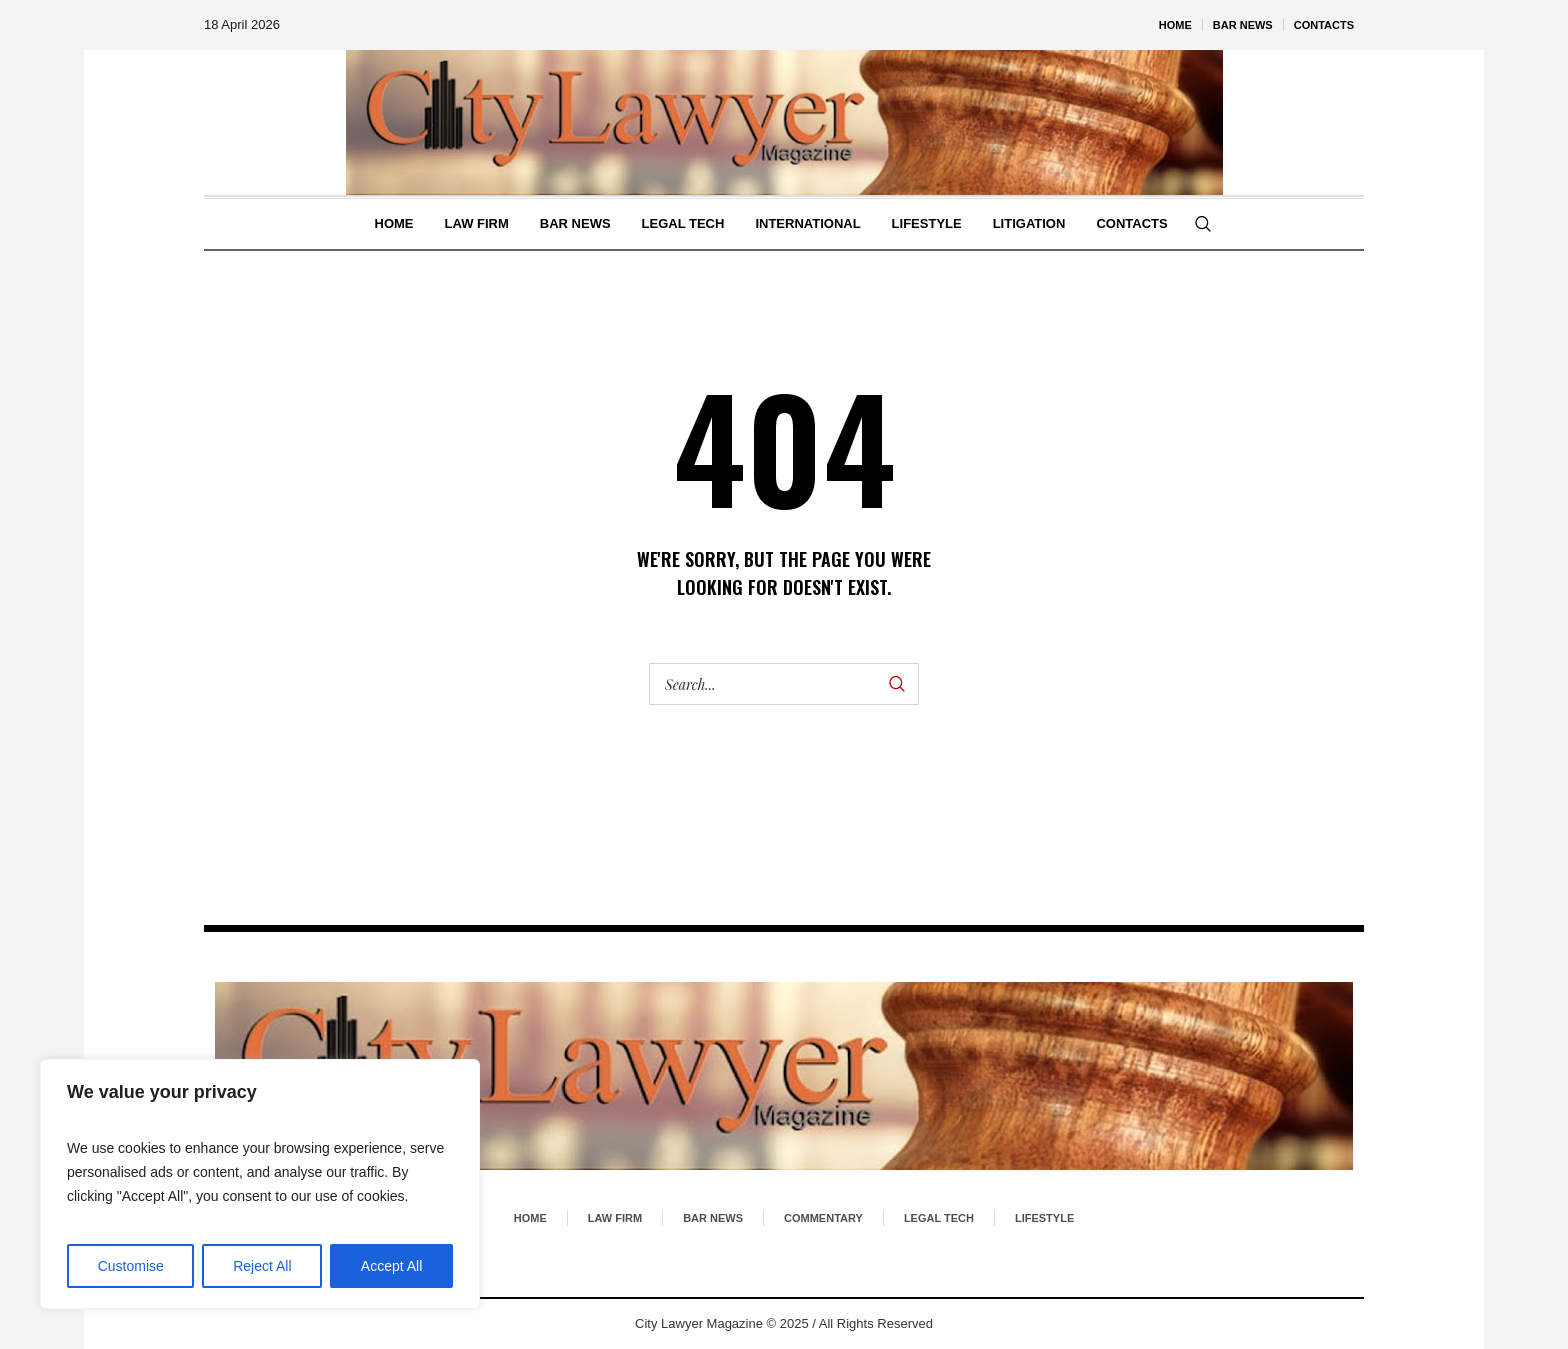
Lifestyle (1044, 1218)
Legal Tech (939, 1218)
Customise (131, 1266)
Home (530, 1218)
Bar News (713, 1218)
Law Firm (615, 1218)
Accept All (391, 1266)
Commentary (823, 1218)
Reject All (262, 1266)
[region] (260, 1184)
